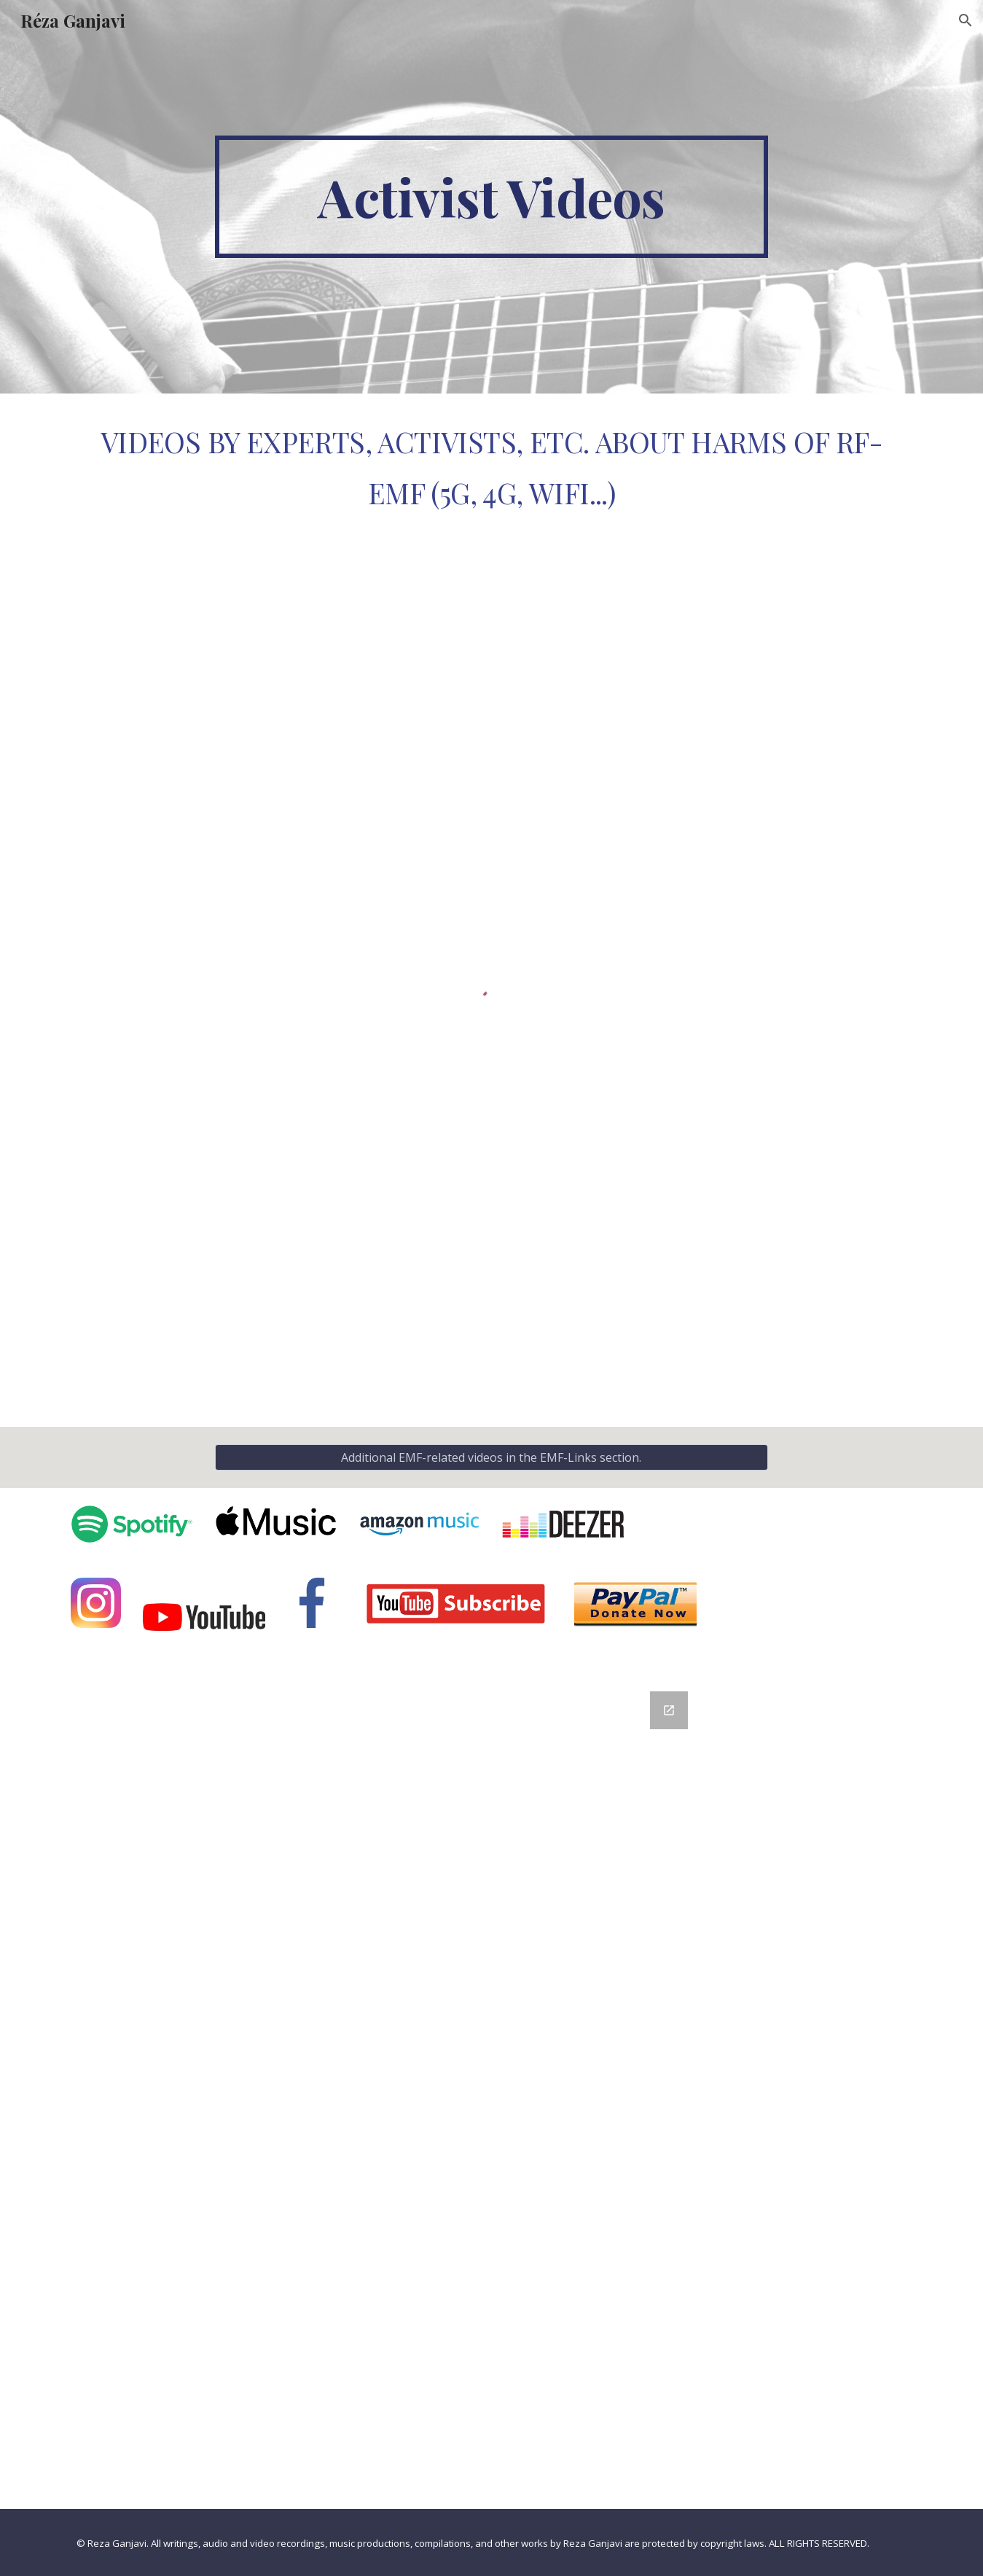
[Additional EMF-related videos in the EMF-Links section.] (492, 1457)
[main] (492, 197)
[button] (965, 20)
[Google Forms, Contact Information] (491, 2091)
